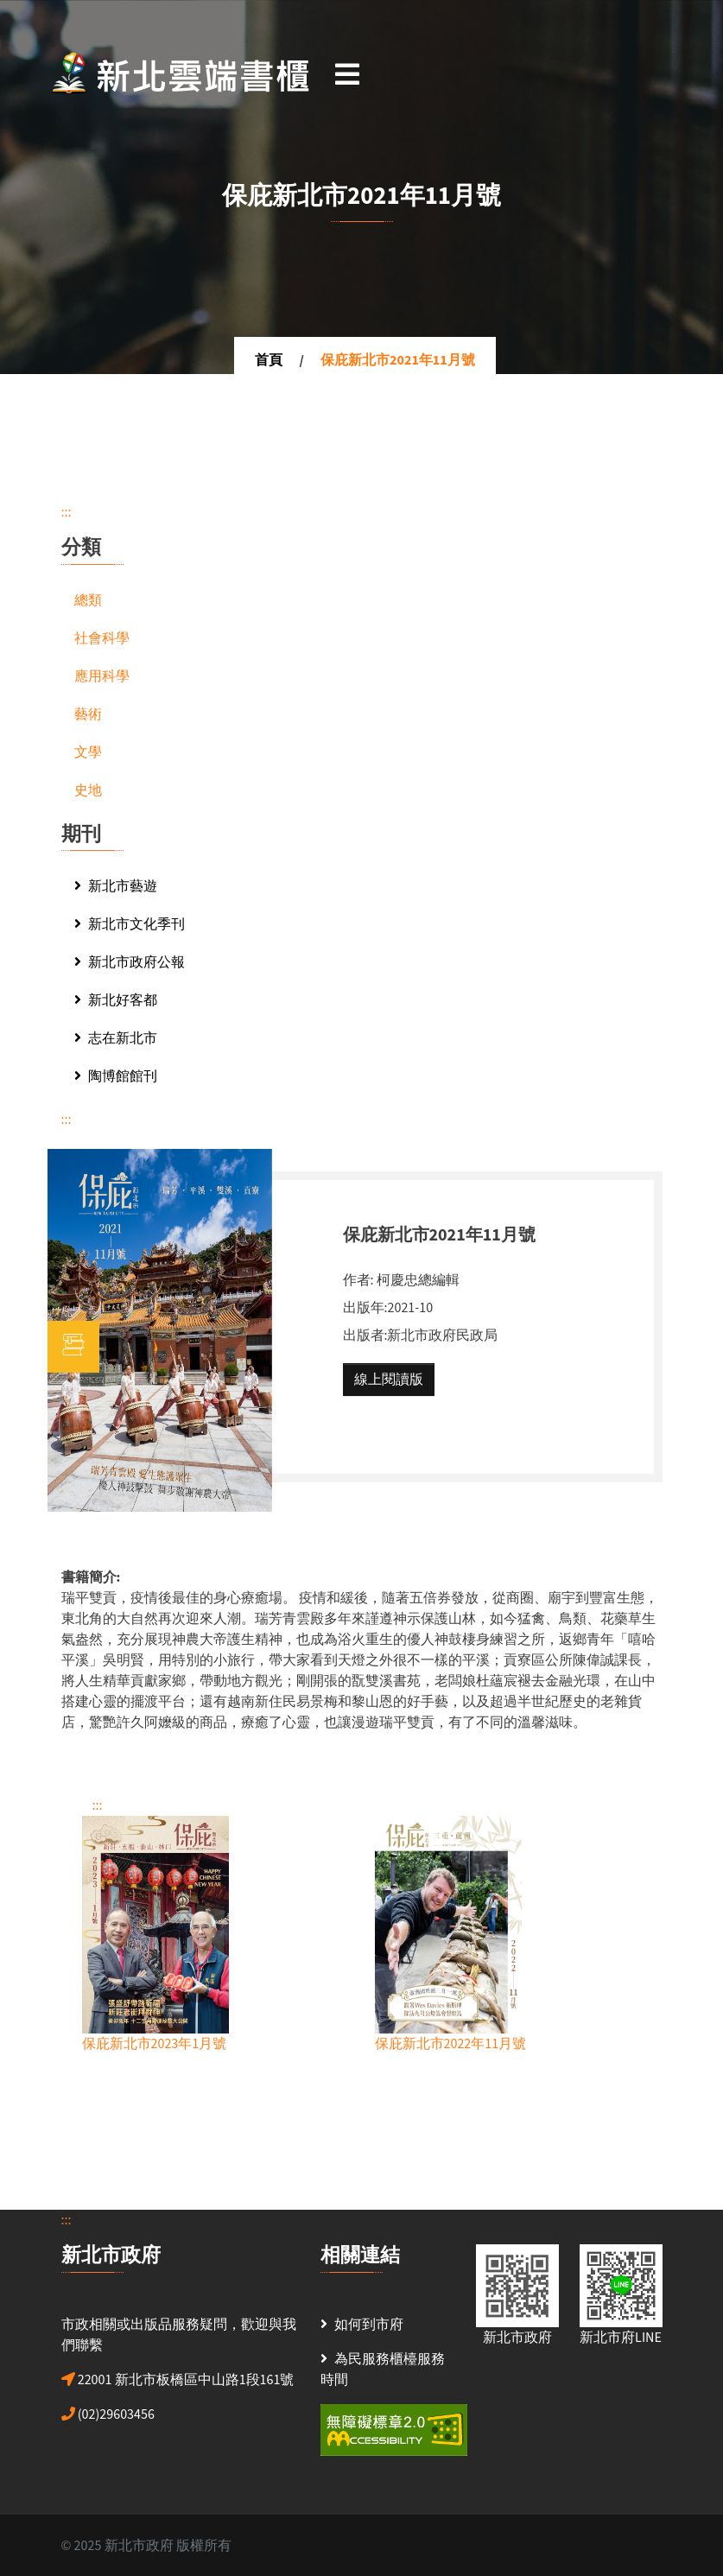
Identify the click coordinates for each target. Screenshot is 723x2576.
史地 (88, 790)
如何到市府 (368, 2324)
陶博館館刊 (115, 1076)
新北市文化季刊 (129, 924)
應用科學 (102, 676)
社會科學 (102, 638)
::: (66, 512)
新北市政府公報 (129, 962)
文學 (88, 752)
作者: (358, 1280)
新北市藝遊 (115, 886)
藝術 (88, 714)
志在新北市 (115, 1038)
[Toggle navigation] (347, 73)
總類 (88, 600)
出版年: (365, 1307)
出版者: (365, 1335)
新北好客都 (115, 1000)
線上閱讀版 (388, 1379)
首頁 (268, 360)
